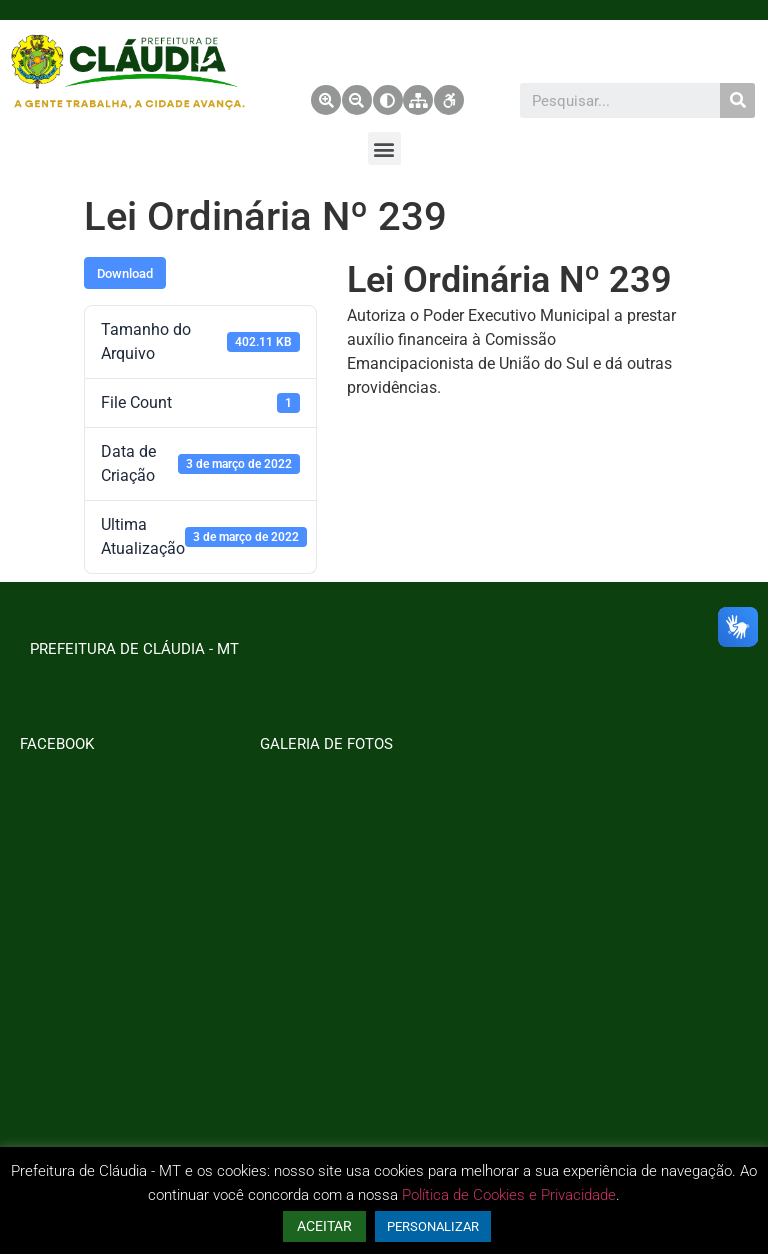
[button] (384, 148)
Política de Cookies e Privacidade (509, 1195)
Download (125, 273)
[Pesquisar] (737, 100)
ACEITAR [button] (324, 1226)
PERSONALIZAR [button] (433, 1226)
